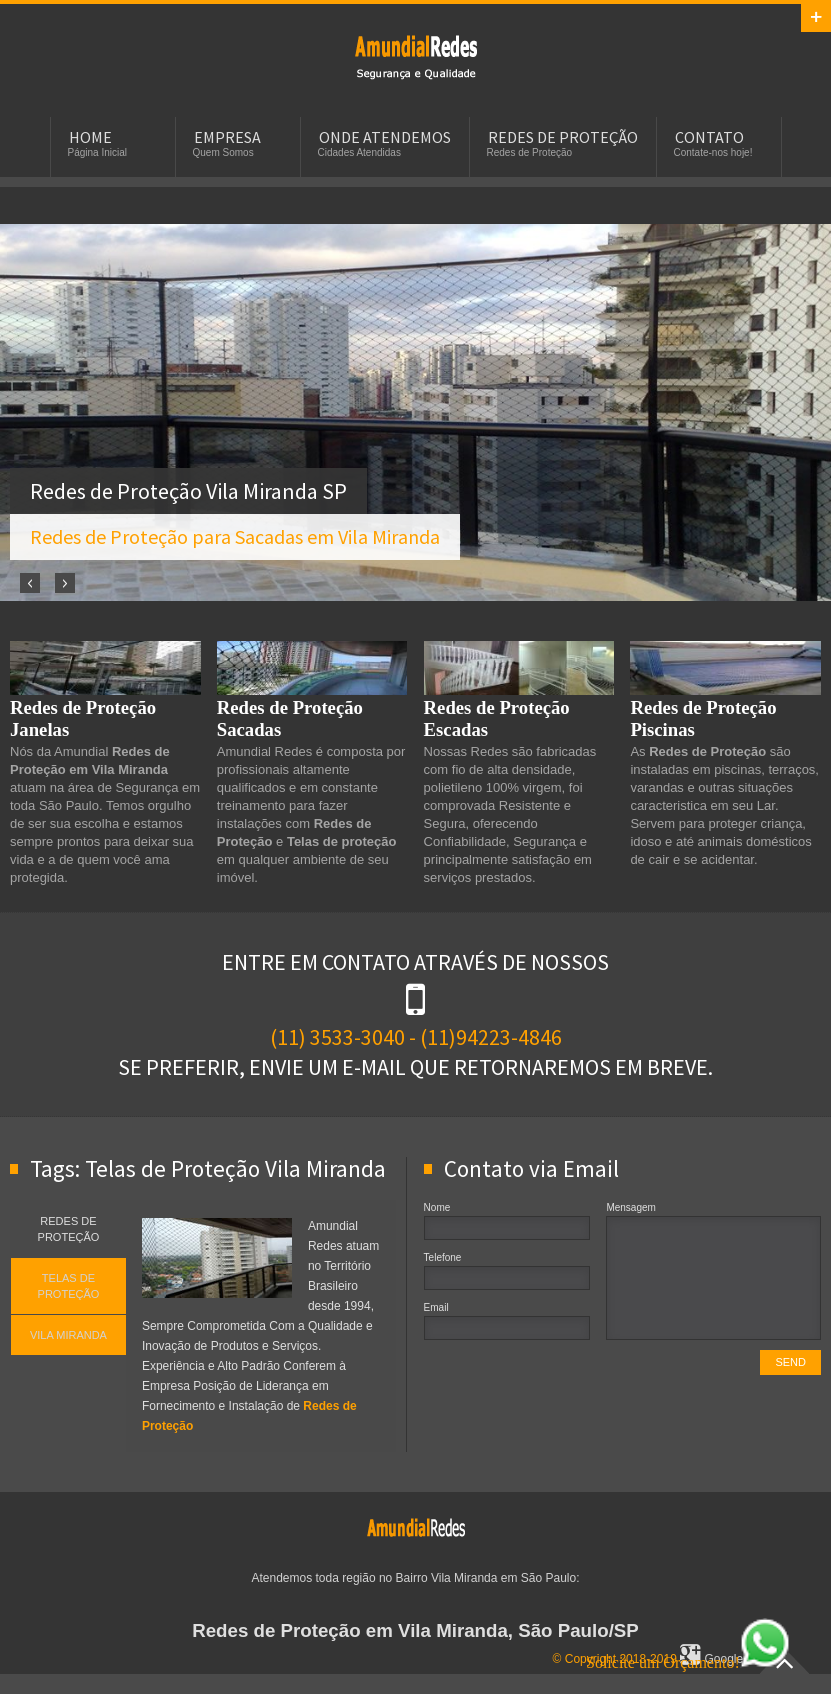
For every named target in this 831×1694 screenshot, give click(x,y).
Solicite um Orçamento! (688, 1662)
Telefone (443, 1257)
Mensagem (630, 1207)
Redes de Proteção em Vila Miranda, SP (416, 56)
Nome (437, 1207)
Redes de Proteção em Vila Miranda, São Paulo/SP (415, 1630)
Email (436, 1307)
